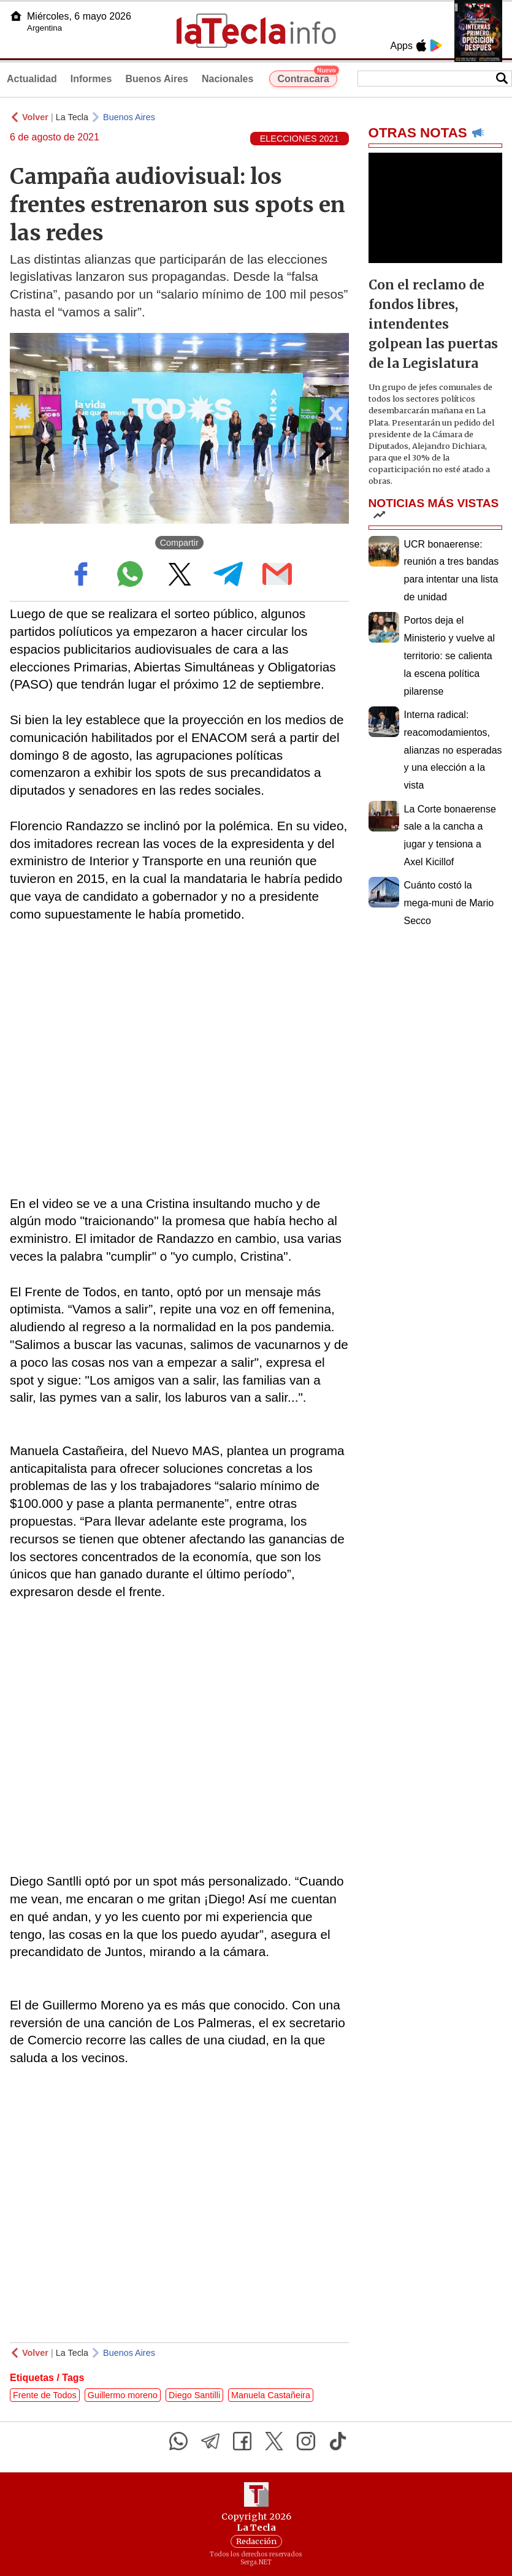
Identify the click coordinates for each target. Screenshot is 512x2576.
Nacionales (227, 79)
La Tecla (72, 117)
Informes (91, 79)
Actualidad (32, 79)
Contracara (307, 77)
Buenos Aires (156, 79)
